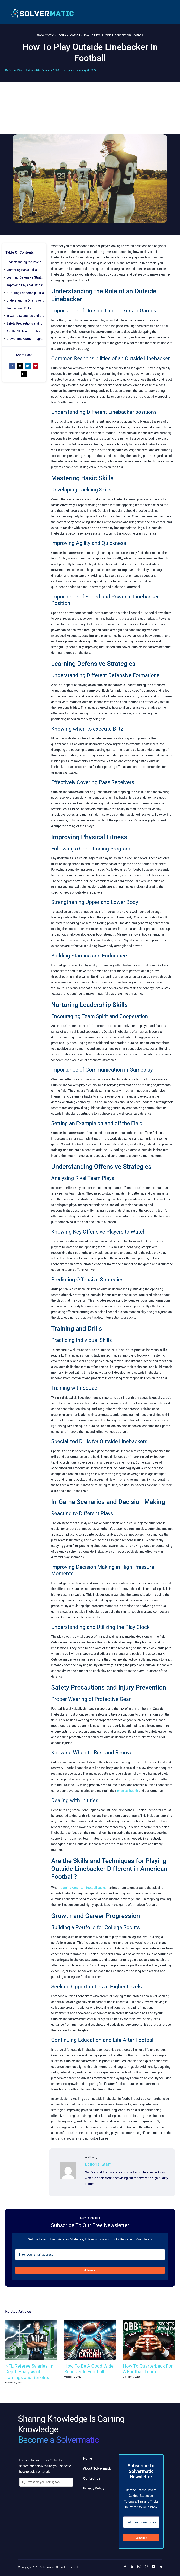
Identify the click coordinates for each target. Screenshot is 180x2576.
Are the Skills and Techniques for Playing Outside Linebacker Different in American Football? (26, 331)
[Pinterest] (35, 366)
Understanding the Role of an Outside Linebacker (26, 262)
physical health (127, 1790)
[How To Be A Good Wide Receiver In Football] (90, 2322)
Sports (61, 35)
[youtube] (153, 2566)
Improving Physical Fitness (25, 285)
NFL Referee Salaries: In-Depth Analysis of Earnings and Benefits (29, 2371)
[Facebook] (12, 366)
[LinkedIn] (28, 366)
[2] (42, 10)
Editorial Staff (16, 70)
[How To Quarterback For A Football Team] (149, 2322)
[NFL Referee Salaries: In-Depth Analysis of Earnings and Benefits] (31, 2322)
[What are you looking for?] (46, 2482)
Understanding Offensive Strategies (26, 300)
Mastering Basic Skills (21, 270)
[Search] (23, 2482)
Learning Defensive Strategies (26, 277)
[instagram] (139, 2566)
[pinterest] (146, 2566)
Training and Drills (18, 308)
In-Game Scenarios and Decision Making (26, 316)
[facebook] (125, 2566)
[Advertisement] (90, 108)
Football (74, 35)
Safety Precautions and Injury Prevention (26, 323)
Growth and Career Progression (26, 339)
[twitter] (132, 2566)
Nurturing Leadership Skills (25, 293)
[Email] (24, 374)
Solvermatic (45, 35)
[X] (20, 366)
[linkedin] (160, 2566)
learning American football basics (83, 1887)
